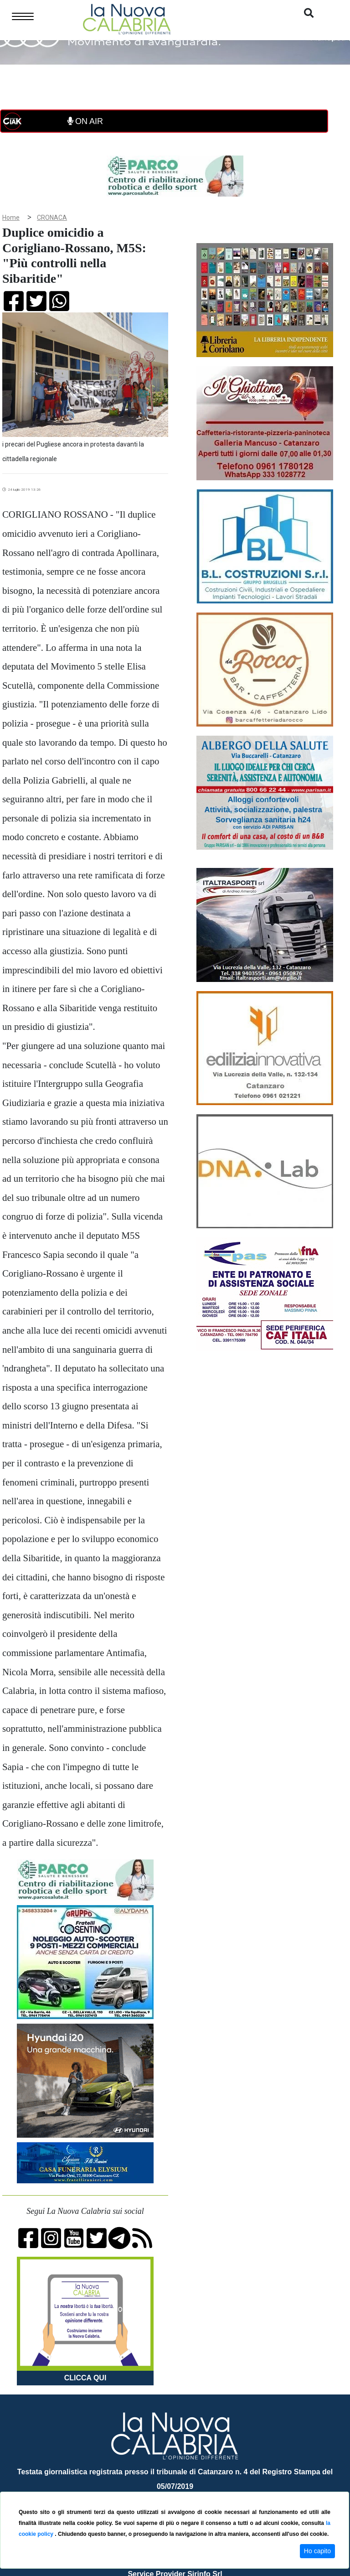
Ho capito (317, 2551)
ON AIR (85, 121)
